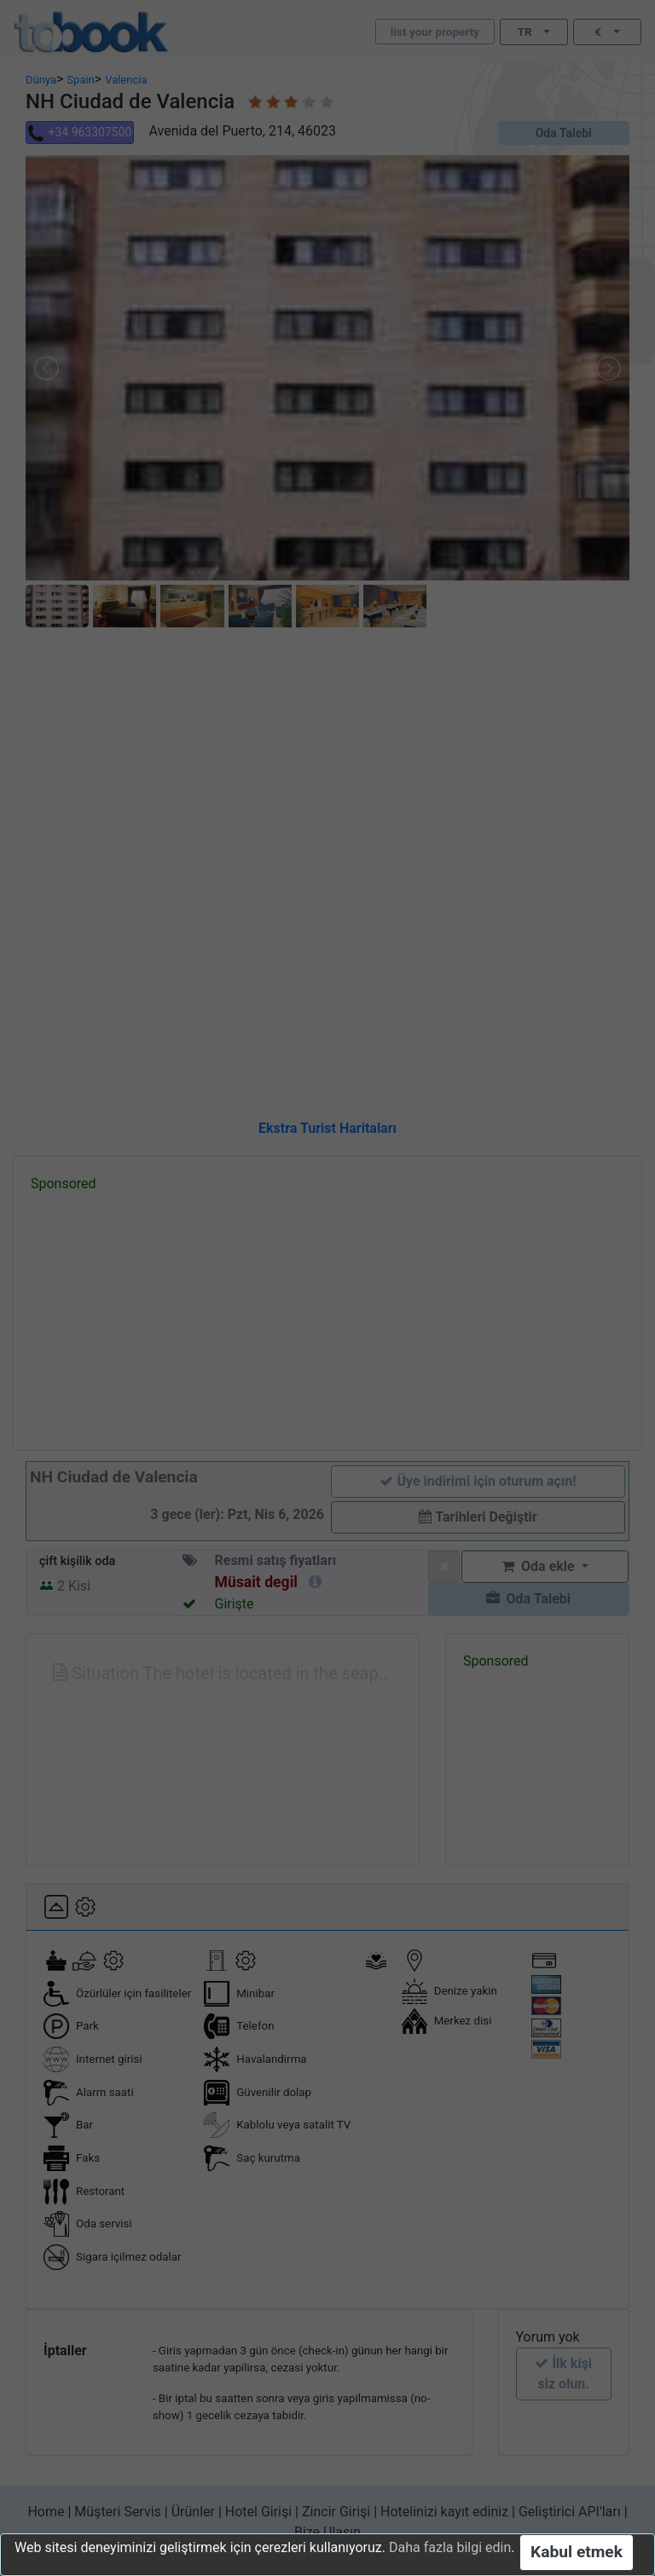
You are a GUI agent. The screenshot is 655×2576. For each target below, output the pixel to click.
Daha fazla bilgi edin (450, 2547)
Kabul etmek (576, 2552)
